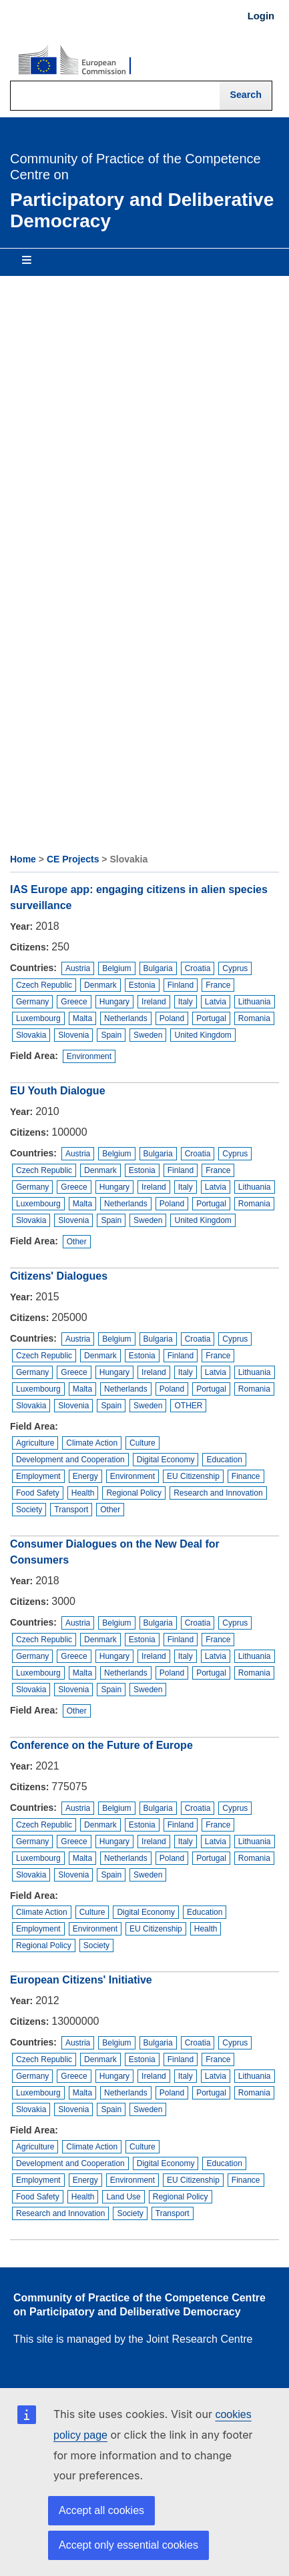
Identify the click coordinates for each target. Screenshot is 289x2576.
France (218, 985)
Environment (89, 1056)
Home (23, 859)
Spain (111, 1035)
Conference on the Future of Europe (101, 1745)
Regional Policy (134, 1493)
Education (224, 1459)
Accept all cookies (101, 2510)
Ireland (153, 1001)
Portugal (211, 1018)
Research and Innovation (218, 1493)
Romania (254, 1018)
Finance (246, 1476)
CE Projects (73, 859)
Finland (181, 985)
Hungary (114, 1001)
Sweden (147, 1035)
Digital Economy (166, 1459)
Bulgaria (158, 968)
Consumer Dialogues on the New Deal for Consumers (115, 1552)
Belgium (116, 968)
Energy (85, 1476)
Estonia (142, 985)
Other (77, 1241)
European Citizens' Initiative (81, 1979)
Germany (32, 1001)
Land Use (123, 2196)
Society (29, 1509)
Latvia (215, 1001)
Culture (142, 1443)
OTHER (188, 1405)
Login (261, 16)
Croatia (198, 968)
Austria (77, 968)
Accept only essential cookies (128, 2545)
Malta (82, 1018)
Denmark (100, 985)
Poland (172, 1018)
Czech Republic (44, 985)
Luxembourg (38, 1018)
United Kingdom (202, 1035)
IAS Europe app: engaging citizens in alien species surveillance (139, 897)
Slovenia (73, 1035)
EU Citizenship (193, 1476)
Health (83, 1493)
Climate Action (91, 1443)
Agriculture (35, 1443)
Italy (185, 1001)
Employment (38, 1476)
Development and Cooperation (70, 1459)
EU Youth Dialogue (57, 1090)
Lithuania (254, 1001)
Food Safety (37, 1493)
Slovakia (31, 1035)
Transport (71, 1509)
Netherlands (126, 1018)
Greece (74, 1001)
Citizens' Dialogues (58, 1276)
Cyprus (235, 968)
